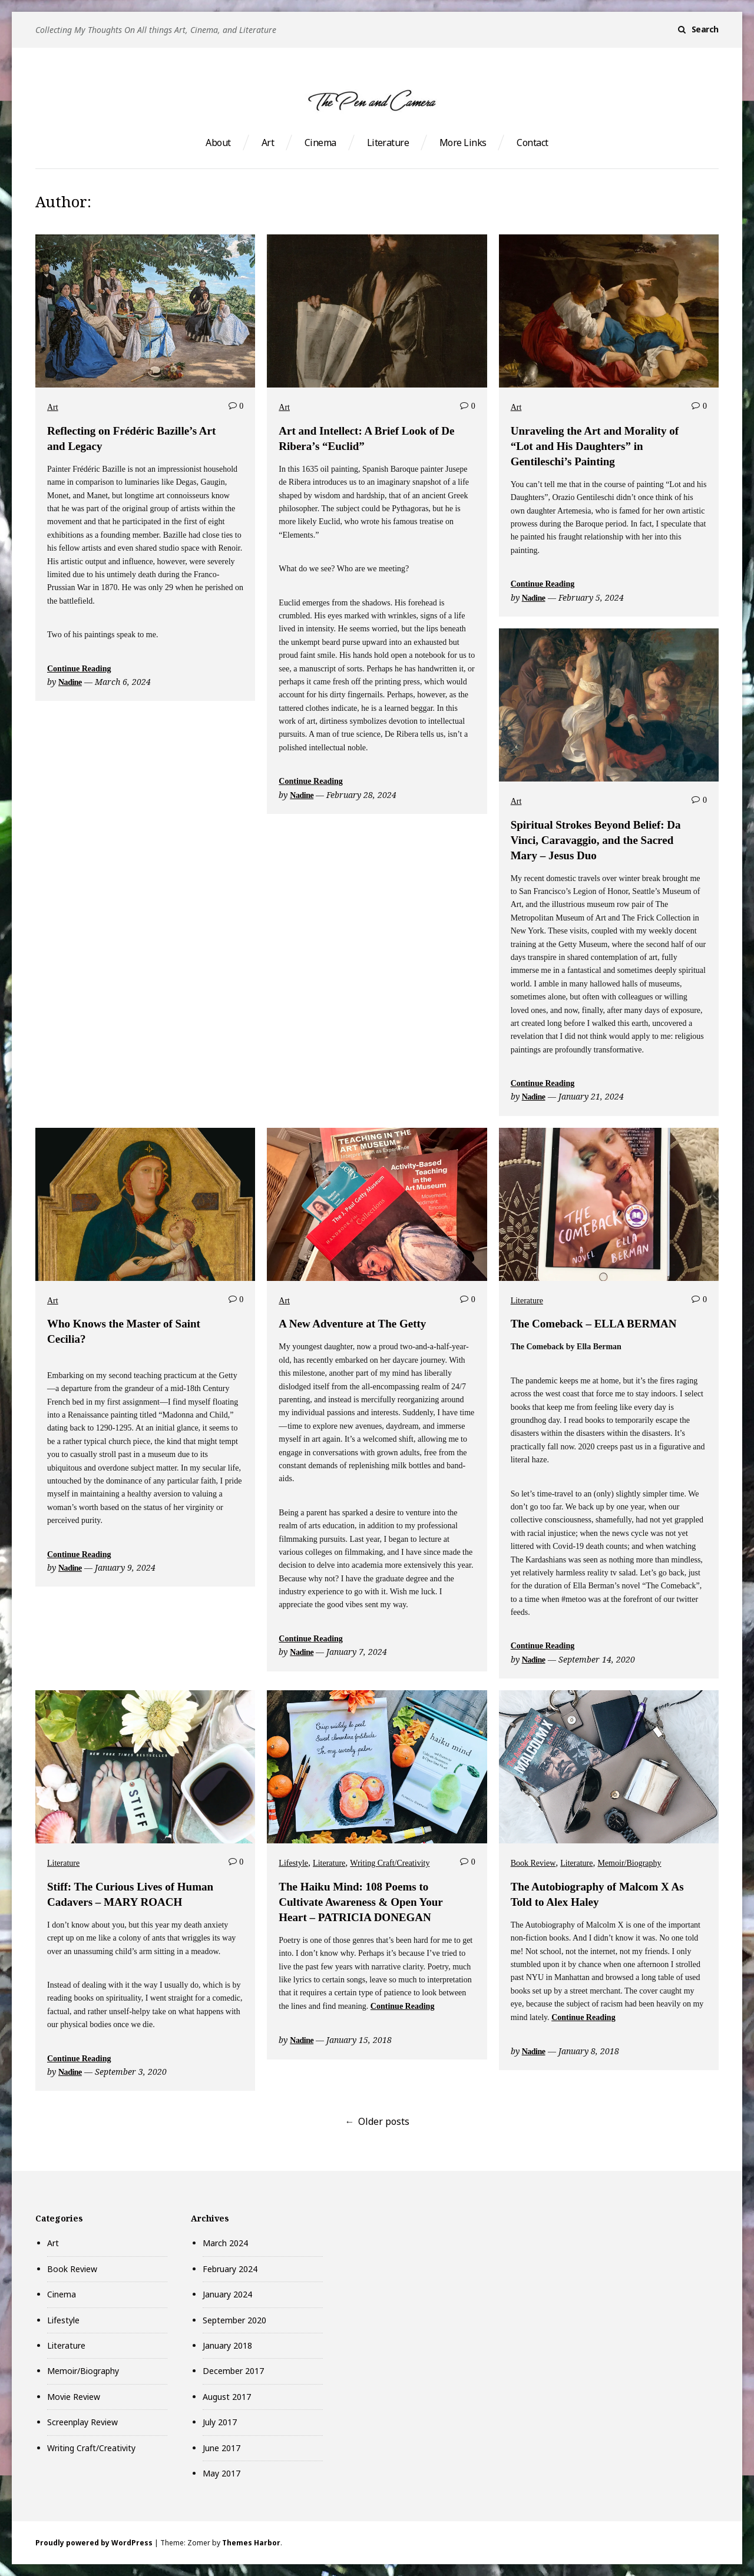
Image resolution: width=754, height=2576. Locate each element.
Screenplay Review (82, 2422)
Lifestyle (293, 1863)
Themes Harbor (251, 2543)
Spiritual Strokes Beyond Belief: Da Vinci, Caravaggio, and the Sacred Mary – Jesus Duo (596, 840)
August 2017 (227, 2396)
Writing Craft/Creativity (389, 1863)
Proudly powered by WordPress (94, 2543)
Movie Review (73, 2396)
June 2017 (221, 2448)
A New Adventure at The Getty (352, 1323)
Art (268, 142)
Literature (388, 142)
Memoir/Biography (629, 1863)
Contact (532, 142)
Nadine (70, 682)
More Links (462, 142)
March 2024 (225, 2243)
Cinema (320, 142)
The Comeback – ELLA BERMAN (594, 1323)
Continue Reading (79, 668)
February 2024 (230, 2268)
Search (705, 29)
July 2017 (220, 2422)
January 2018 (227, 2345)
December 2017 (233, 2370)
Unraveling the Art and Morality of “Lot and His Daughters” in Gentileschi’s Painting (595, 446)
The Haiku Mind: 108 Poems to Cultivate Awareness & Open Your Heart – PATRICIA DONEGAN (360, 1901)
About (218, 142)
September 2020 (234, 2320)
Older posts (383, 2121)
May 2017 (221, 2473)
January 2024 (227, 2294)
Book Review (533, 1863)
